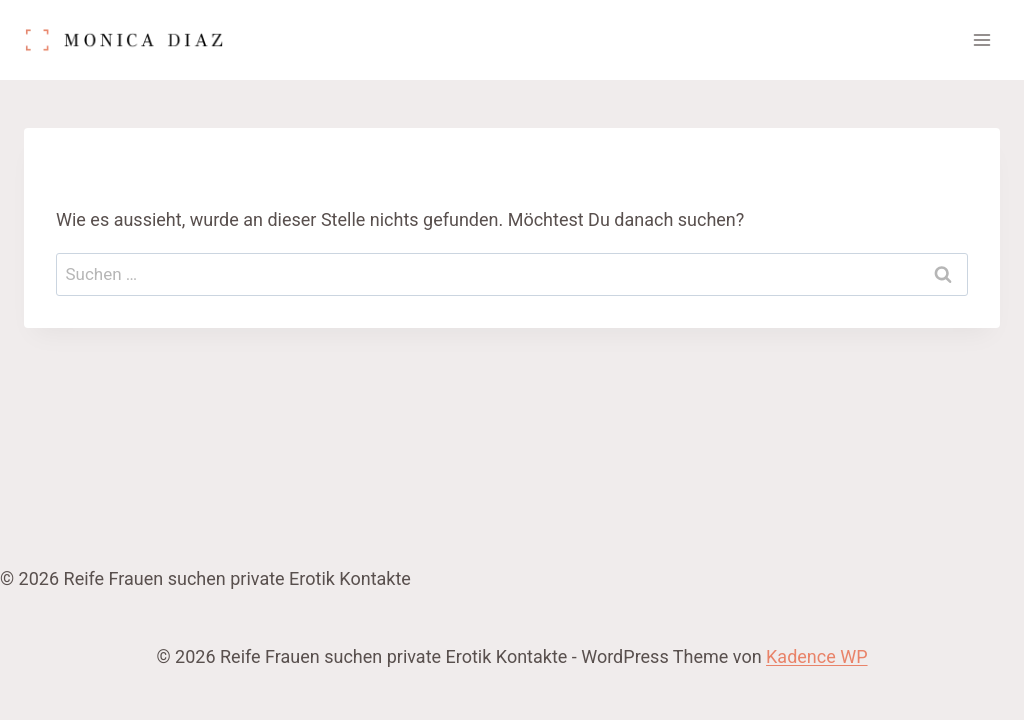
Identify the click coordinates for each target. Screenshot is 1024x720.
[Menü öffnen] (981, 39)
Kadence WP (816, 656)
